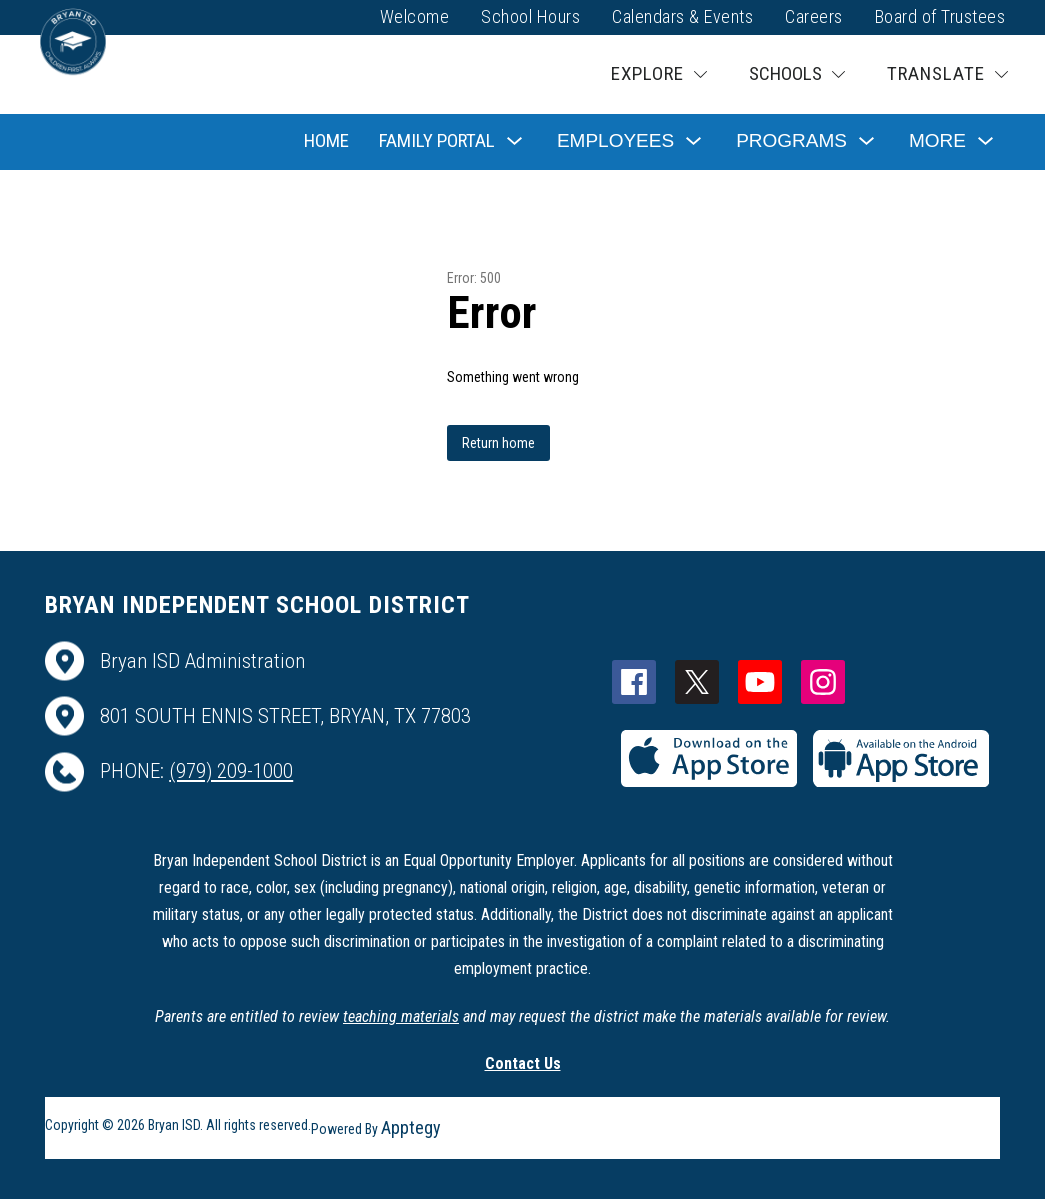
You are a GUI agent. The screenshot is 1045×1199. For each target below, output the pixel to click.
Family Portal (437, 140)
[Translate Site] (947, 74)
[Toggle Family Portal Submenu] (515, 141)
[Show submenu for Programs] (791, 141)
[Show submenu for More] (937, 141)
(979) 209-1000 (231, 771)
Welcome (415, 16)
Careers (814, 16)
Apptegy (411, 1127)
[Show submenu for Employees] (615, 141)
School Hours (530, 16)
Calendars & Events (682, 16)
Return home (498, 443)
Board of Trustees (940, 16)
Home (326, 140)
